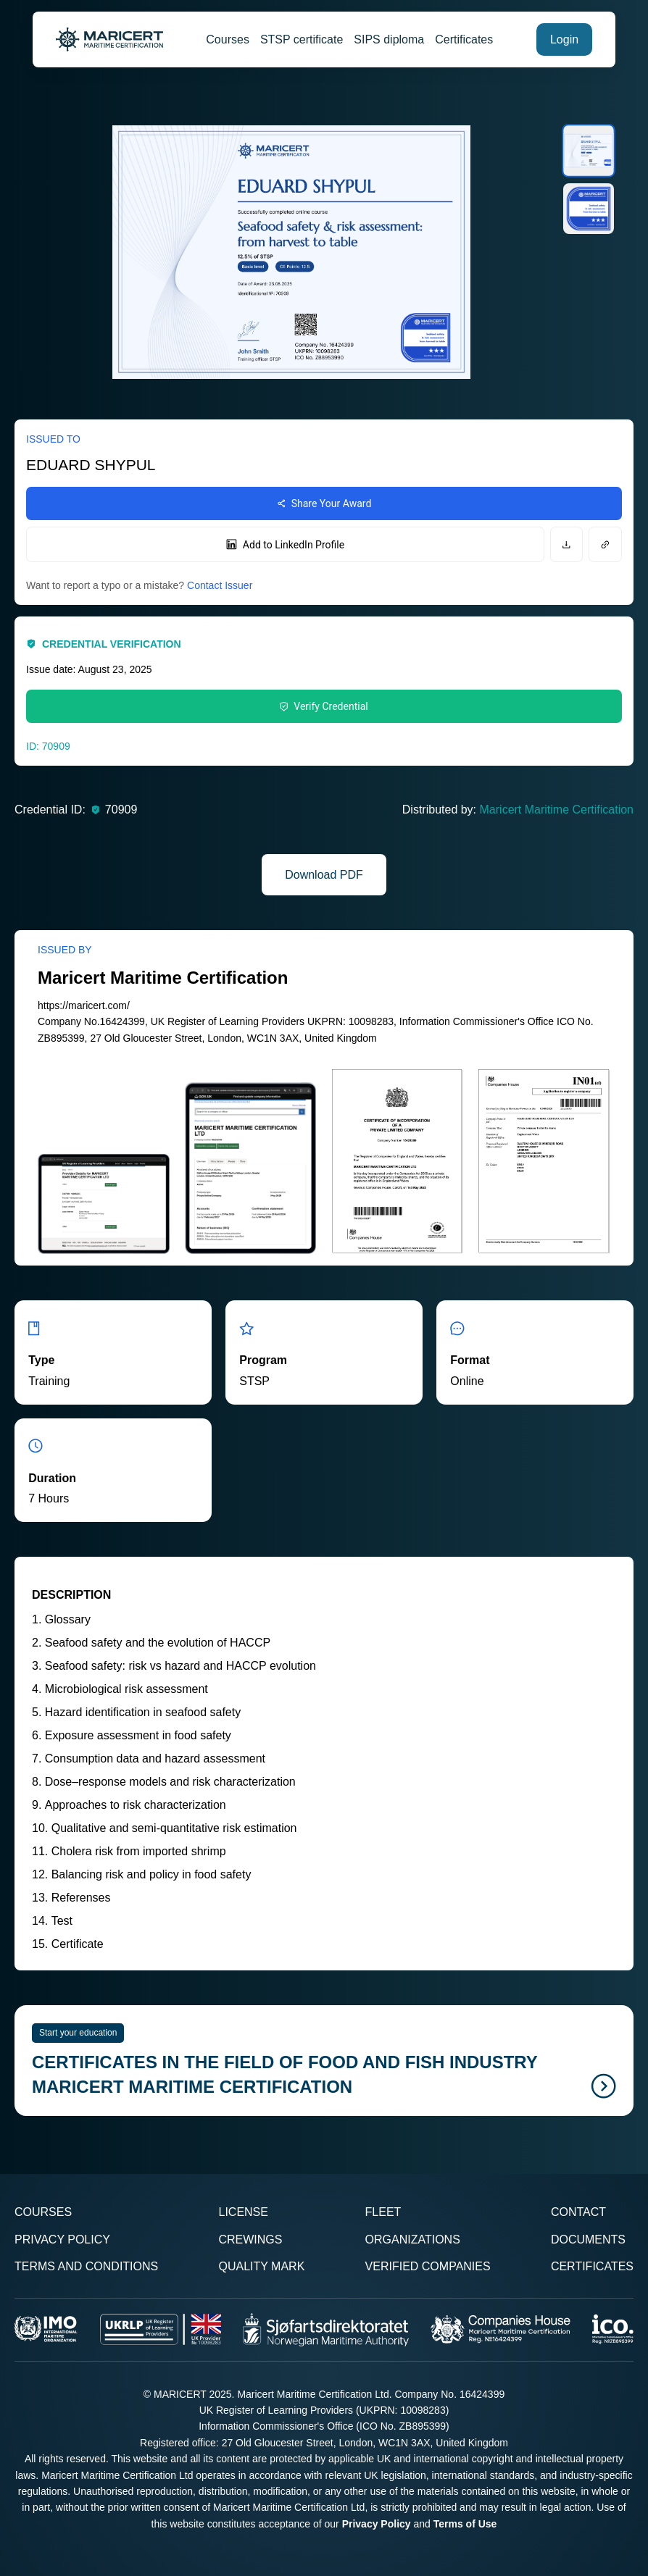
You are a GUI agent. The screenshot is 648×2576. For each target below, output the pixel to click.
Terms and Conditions (86, 2266)
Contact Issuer (219, 585)
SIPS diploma (389, 39)
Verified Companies (428, 2266)
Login (564, 39)
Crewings (250, 2239)
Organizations (412, 2239)
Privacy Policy (62, 2239)
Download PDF (324, 875)
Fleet (383, 2212)
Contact (578, 2212)
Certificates (464, 39)
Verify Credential (323, 706)
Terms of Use (465, 2524)
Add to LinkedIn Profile (285, 545)
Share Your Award (324, 503)
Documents (588, 2239)
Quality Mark (261, 2266)
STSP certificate (301, 39)
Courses (227, 39)
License (242, 2212)
